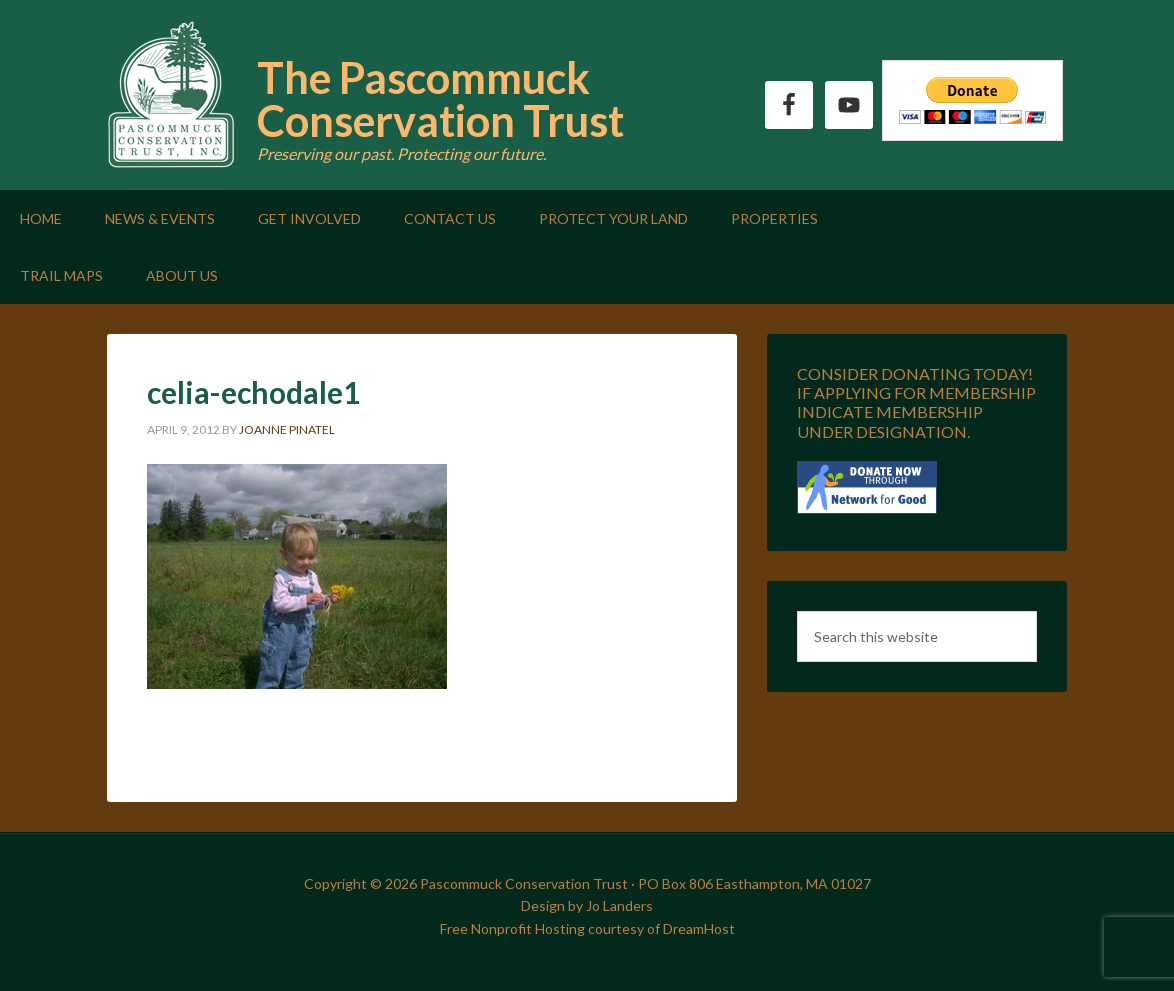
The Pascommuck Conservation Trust (440, 99)
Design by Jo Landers (587, 905)
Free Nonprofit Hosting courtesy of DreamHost (587, 928)
